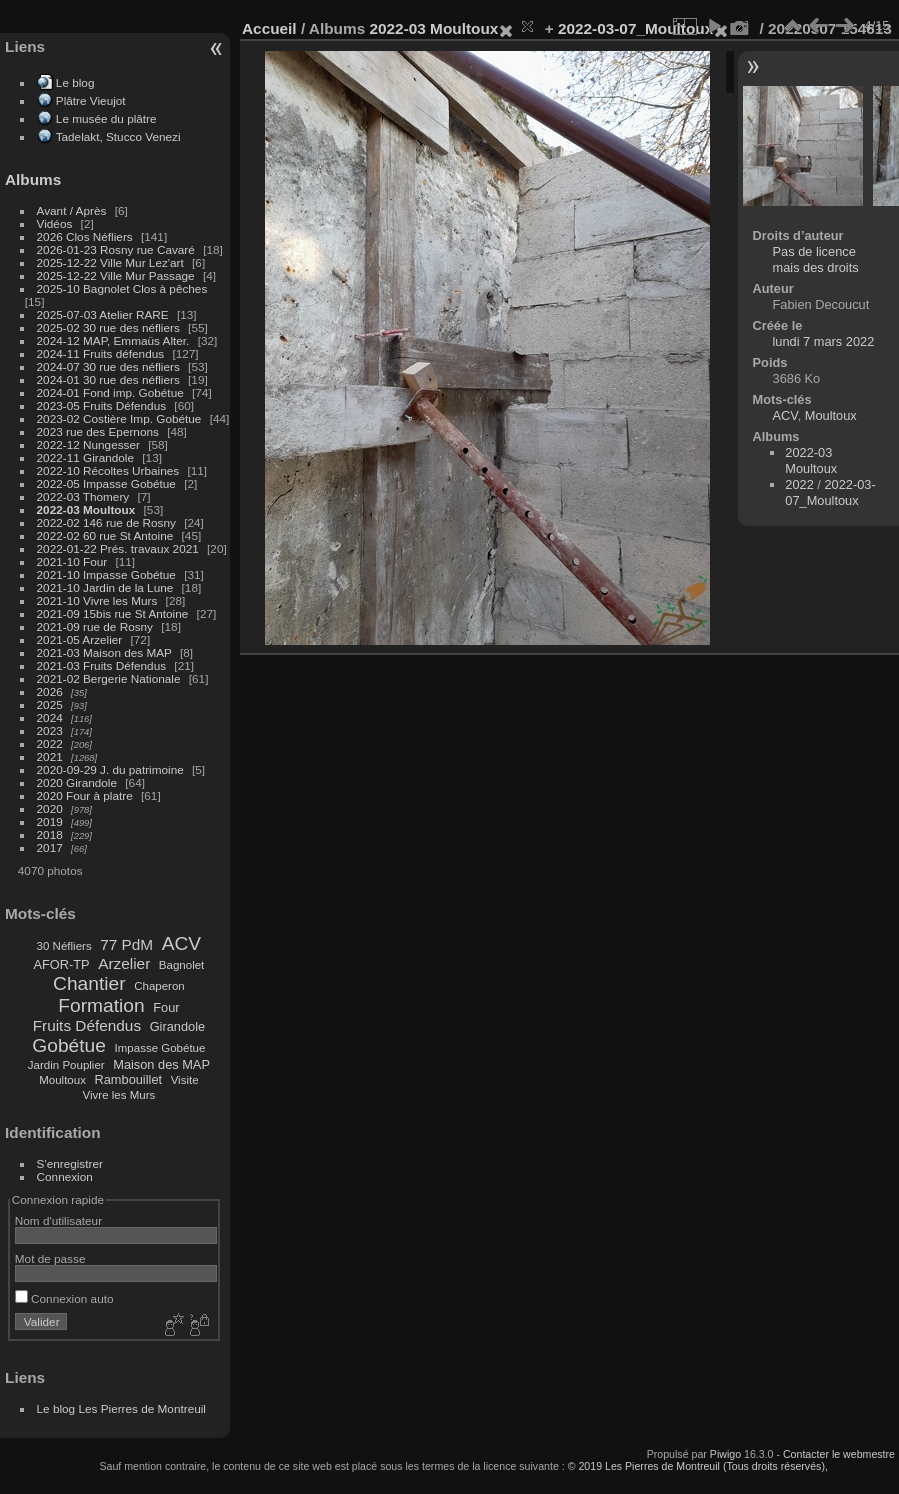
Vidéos (55, 223)
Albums (33, 179)
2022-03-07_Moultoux (635, 28)
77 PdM (126, 944)
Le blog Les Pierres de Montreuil (121, 1408)
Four (166, 1007)
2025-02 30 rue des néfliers (108, 327)
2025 (50, 704)
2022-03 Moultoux (86, 509)
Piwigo (725, 1454)
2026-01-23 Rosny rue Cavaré (116, 249)
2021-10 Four (72, 561)
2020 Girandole (77, 782)
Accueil (269, 28)
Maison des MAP (161, 1064)
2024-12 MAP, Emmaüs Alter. (113, 340)
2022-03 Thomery (83, 496)
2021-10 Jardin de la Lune (105, 587)
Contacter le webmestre (839, 1454)
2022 (50, 743)
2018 (50, 834)
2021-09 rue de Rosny (95, 626)
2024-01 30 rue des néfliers (110, 379)
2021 (50, 756)
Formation (101, 1005)
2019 (50, 821)
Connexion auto (64, 1298)
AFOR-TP (61, 964)
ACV (181, 943)
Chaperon (159, 986)
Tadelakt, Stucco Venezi (118, 136)
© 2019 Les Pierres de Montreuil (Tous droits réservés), (698, 1466)
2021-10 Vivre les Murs (97, 600)
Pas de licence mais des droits (816, 259)
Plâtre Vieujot (91, 100)
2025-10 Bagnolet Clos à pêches (122, 288)
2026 (50, 691)
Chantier (89, 983)
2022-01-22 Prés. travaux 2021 (118, 548)
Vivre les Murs (119, 1095)
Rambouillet (129, 1079)
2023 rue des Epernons (98, 431)
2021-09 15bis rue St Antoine (113, 613)
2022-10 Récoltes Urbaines (108, 470)
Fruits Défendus (87, 1025)
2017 (50, 847)
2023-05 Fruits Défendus (102, 405)
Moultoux (62, 1080)
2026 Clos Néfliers (85, 236)
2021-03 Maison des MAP (104, 652)
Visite (185, 1080)
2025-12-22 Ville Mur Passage (116, 275)
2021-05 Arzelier (80, 639)
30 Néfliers (64, 946)
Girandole (178, 1026)
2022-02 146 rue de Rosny (106, 522)
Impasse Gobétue (160, 1048)
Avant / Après (72, 210)
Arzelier (124, 963)
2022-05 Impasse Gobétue (106, 483)
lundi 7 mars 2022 (824, 341)
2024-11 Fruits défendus (101, 353)
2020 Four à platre (85, 795)
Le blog (75, 82)
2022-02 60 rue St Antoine (105, 535)
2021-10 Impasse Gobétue (106, 574)
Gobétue (69, 1045)
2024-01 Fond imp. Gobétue (110, 392)
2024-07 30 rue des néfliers (108, 366)
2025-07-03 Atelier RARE (103, 314)
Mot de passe (50, 1258)
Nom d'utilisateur (58, 1220)
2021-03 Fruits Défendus (102, 665)
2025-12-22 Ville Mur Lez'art (110, 262)
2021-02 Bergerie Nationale (109, 678)
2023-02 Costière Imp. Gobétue (119, 418)
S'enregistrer (70, 1163)
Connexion (65, 1176)
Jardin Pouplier (66, 1065)
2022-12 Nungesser (88, 444)
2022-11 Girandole (85, 457)
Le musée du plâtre (106, 118)
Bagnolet (181, 965)
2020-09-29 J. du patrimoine (110, 769)
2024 (50, 717)
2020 (50, 808)
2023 (50, 730)
